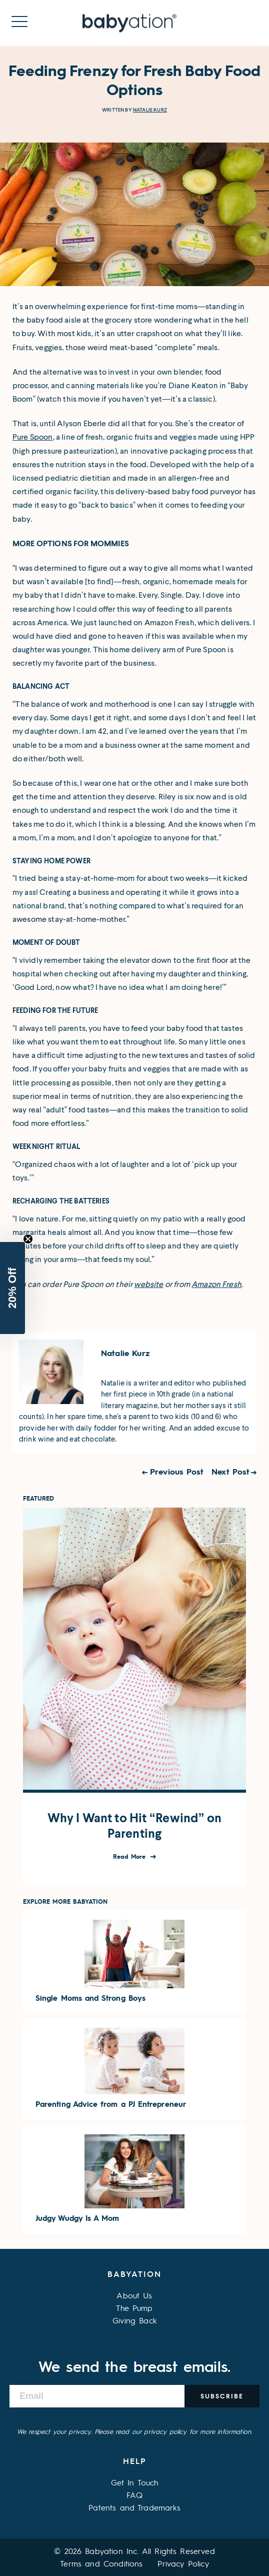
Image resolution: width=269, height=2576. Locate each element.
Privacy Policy (183, 2563)
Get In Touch (134, 2482)
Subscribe (222, 2396)
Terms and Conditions (101, 2563)
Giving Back (134, 2320)
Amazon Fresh (217, 1284)
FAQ (134, 2494)
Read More (130, 1856)
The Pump (134, 2307)
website (148, 1284)
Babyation (135, 2273)
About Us (134, 2295)
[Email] (97, 2396)
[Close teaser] (28, 1239)
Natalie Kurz (150, 110)
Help (134, 2460)
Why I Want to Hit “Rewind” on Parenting (135, 1826)
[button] (12, 1288)
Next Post (231, 1471)
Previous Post (177, 1471)
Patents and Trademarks (134, 2507)
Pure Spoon (32, 437)
